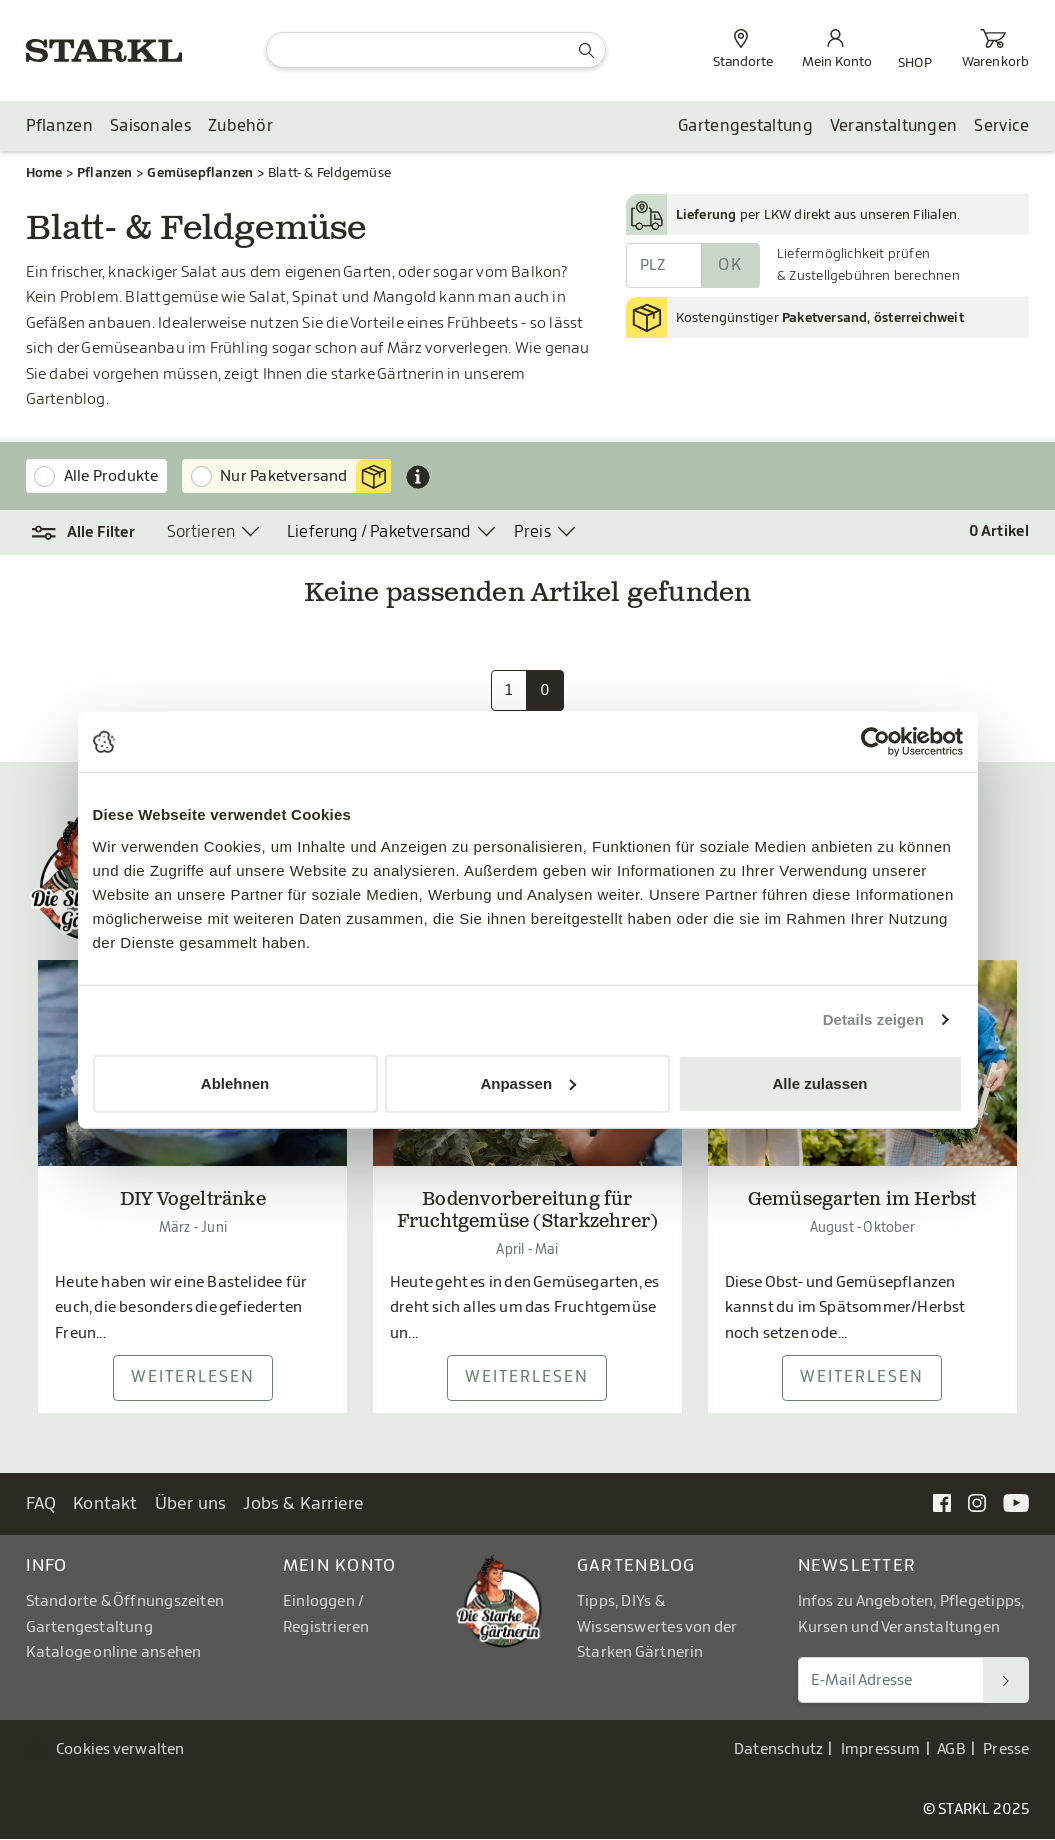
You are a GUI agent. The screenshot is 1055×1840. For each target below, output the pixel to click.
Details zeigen (873, 1019)
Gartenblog (636, 1566)
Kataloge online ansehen (114, 1653)
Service (1001, 127)
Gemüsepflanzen (200, 172)
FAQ (41, 1504)
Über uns (191, 1504)
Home (44, 172)
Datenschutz (778, 1750)
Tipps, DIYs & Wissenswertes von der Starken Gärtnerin (657, 1628)
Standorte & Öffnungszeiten (125, 1602)
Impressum (881, 1750)
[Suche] (435, 50)
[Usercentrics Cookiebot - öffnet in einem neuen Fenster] (875, 742)
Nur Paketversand (305, 477)
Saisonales (150, 127)
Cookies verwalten (120, 1750)
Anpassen (528, 1082)
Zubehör (240, 127)
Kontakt (105, 1504)
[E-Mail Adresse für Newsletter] (891, 1681)
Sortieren (201, 533)
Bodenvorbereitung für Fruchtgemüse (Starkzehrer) (528, 1213)
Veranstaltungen (894, 127)
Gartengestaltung (745, 127)
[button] (84, 534)
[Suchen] (1006, 1681)
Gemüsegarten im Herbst (862, 1202)
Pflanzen (59, 127)
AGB (951, 1750)
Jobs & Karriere (303, 1504)
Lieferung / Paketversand (379, 533)
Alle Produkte (111, 476)
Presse (1006, 1750)
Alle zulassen (819, 1082)
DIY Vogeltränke (193, 1202)
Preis (532, 533)
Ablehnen (235, 1082)
